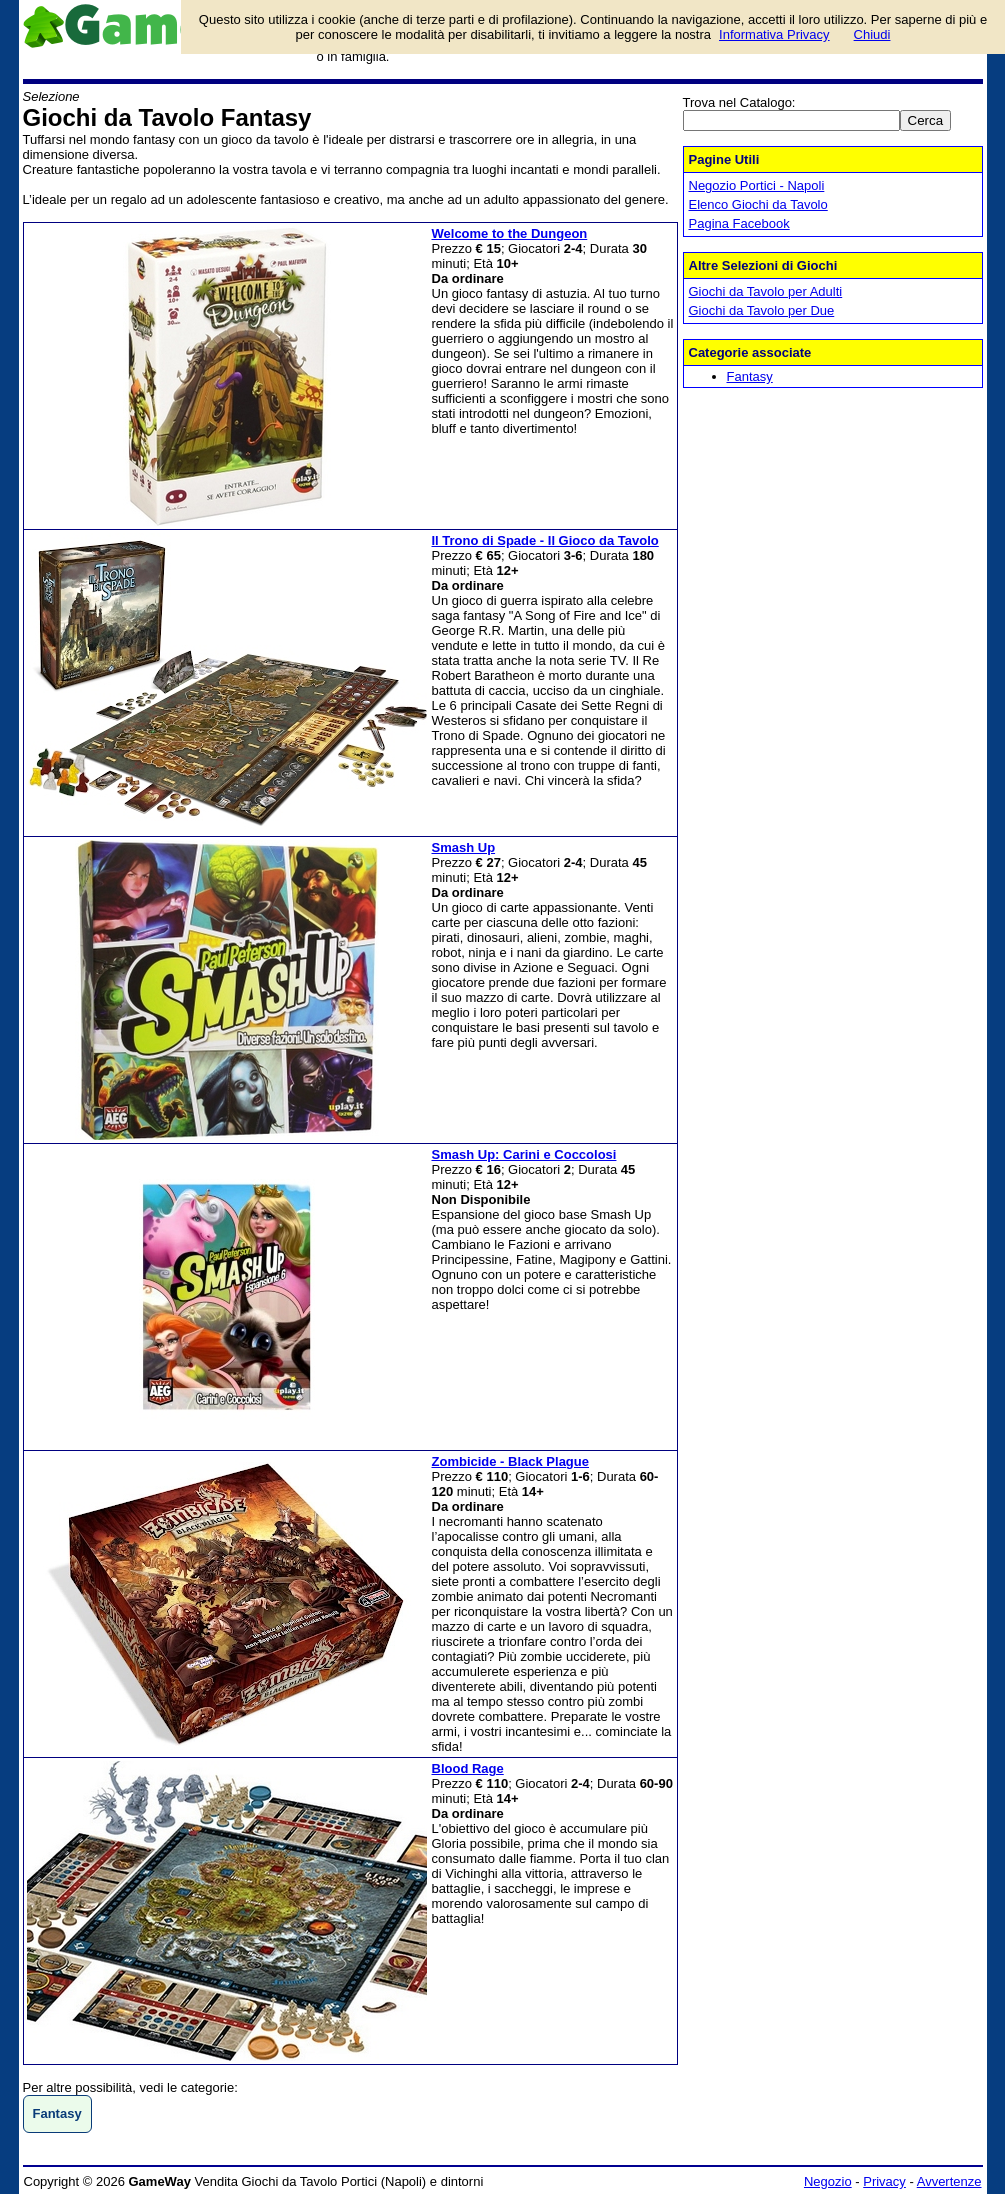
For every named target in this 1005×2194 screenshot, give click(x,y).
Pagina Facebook (739, 223)
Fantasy (750, 376)
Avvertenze (949, 2181)
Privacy (884, 2181)
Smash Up (464, 847)
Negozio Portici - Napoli (757, 185)
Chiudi (872, 34)
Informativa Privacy (774, 34)
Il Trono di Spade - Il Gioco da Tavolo (545, 540)
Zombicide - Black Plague (511, 1461)
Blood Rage (468, 1768)
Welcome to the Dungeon (510, 233)
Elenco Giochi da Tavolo (758, 204)
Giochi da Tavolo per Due (762, 310)
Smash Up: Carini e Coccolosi (524, 1154)
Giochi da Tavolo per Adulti (766, 291)
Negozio (828, 2181)
